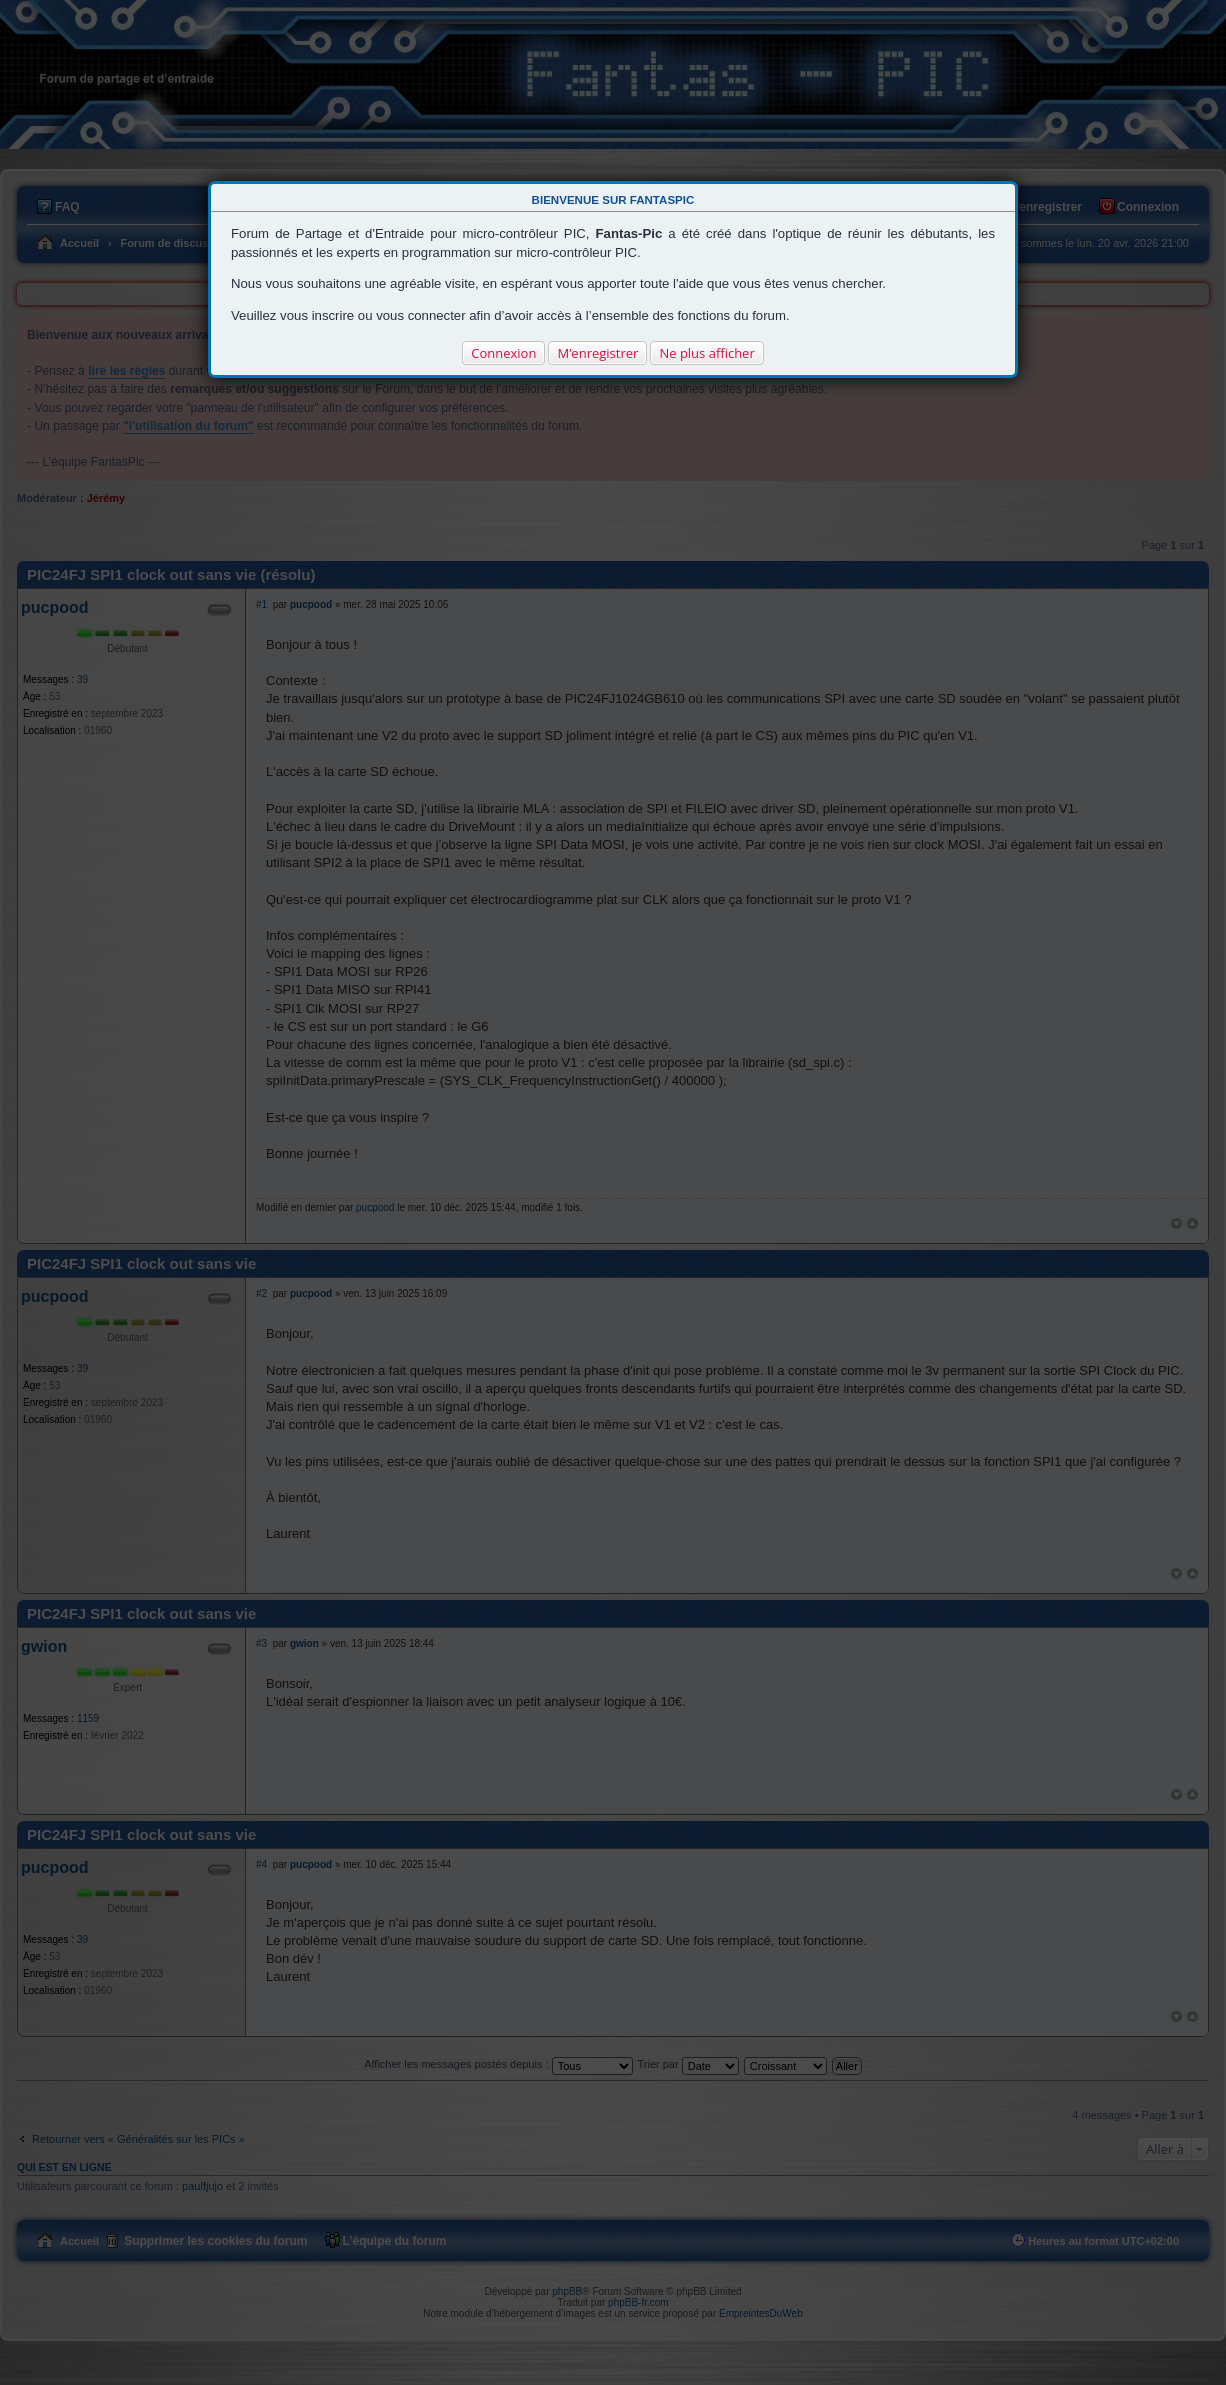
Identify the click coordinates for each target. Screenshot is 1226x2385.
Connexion (503, 353)
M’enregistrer (597, 353)
